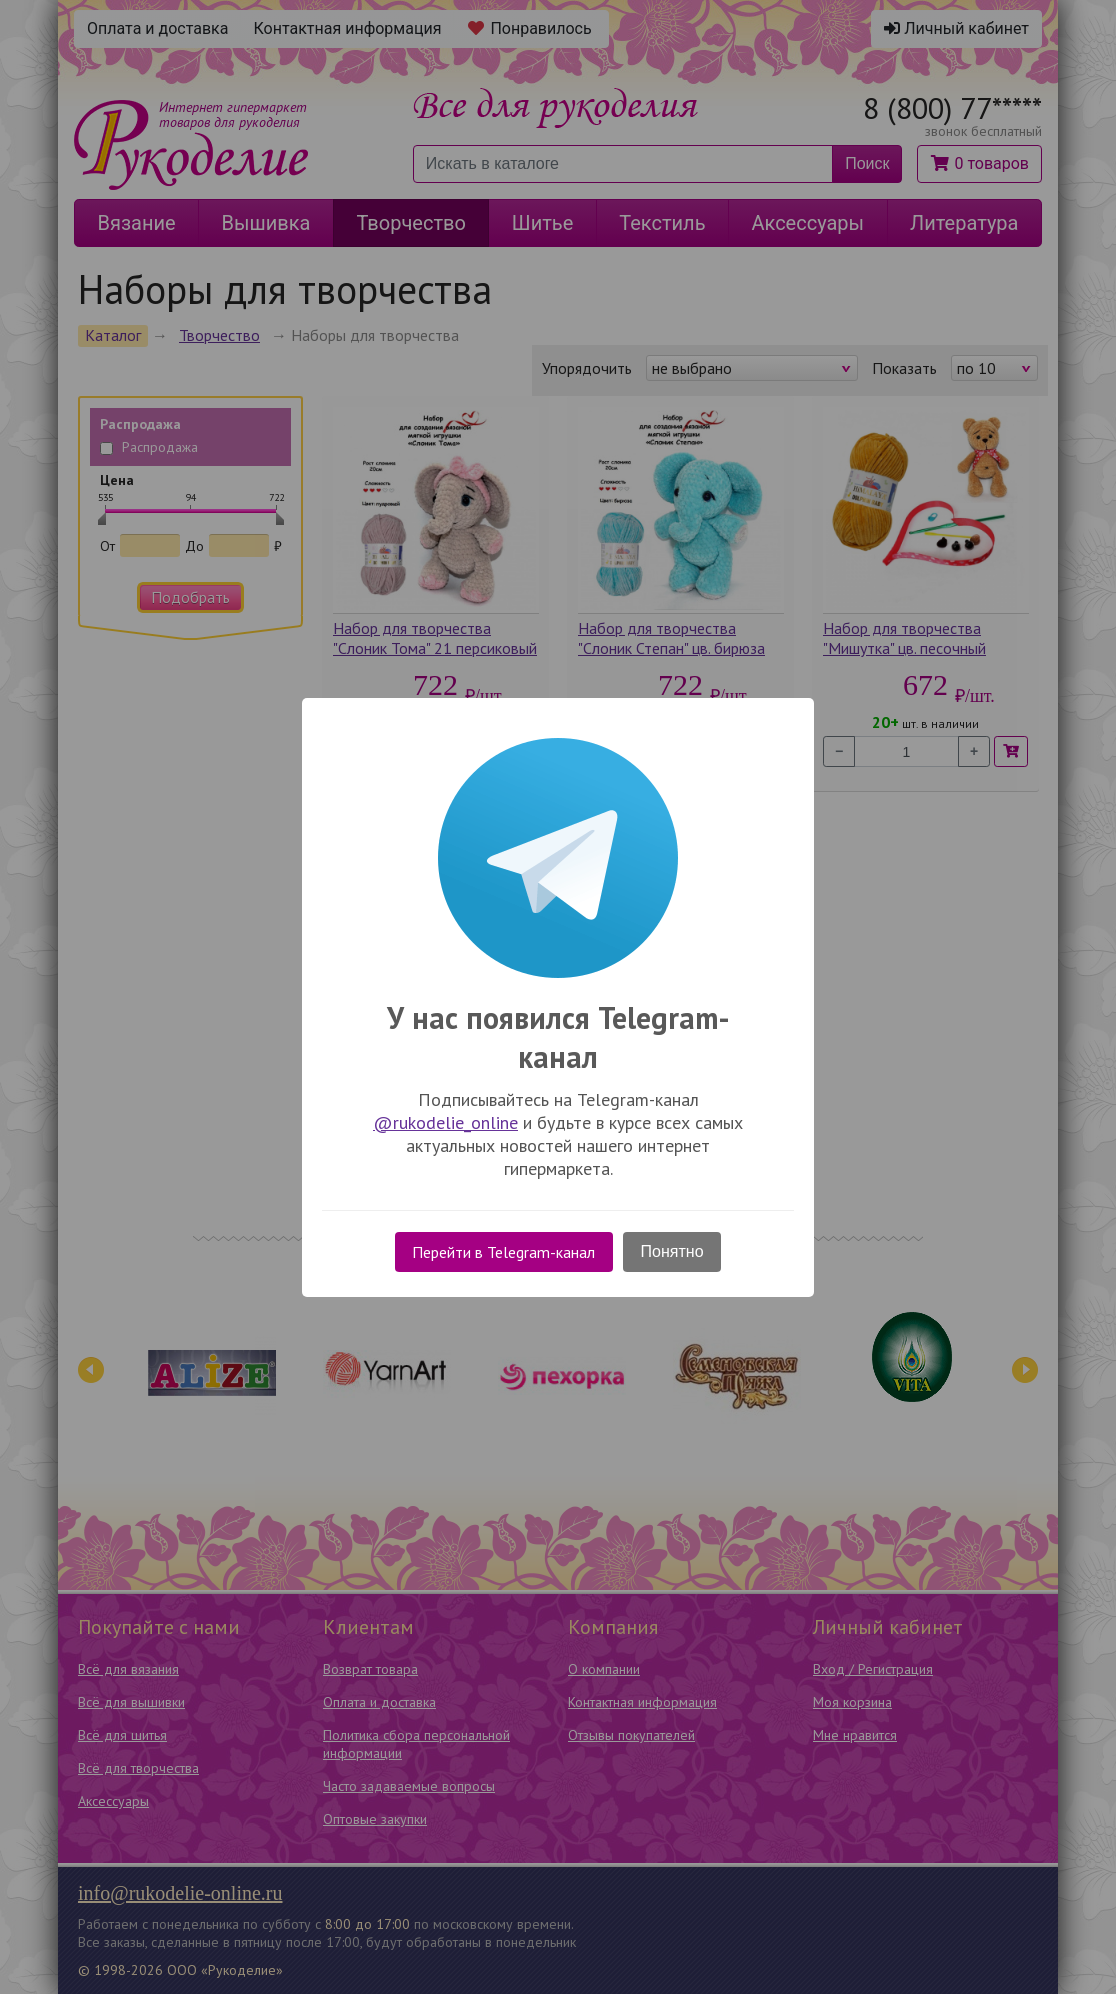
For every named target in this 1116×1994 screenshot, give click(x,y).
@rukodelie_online (445, 1122)
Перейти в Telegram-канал (503, 1252)
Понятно (672, 1251)
